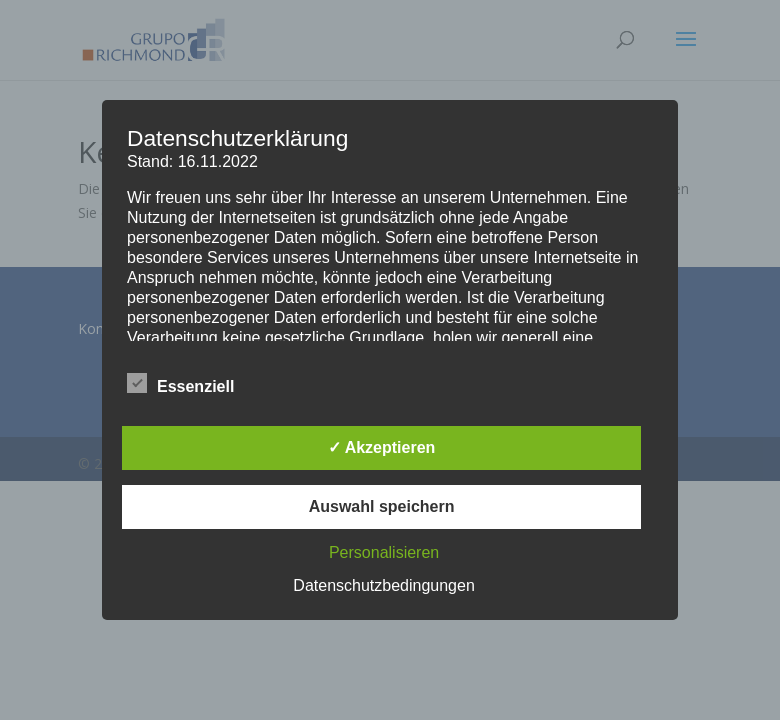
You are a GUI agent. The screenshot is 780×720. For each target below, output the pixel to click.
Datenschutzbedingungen (383, 585)
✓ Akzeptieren (382, 447)
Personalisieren (384, 552)
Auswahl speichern (382, 506)
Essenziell (180, 384)
